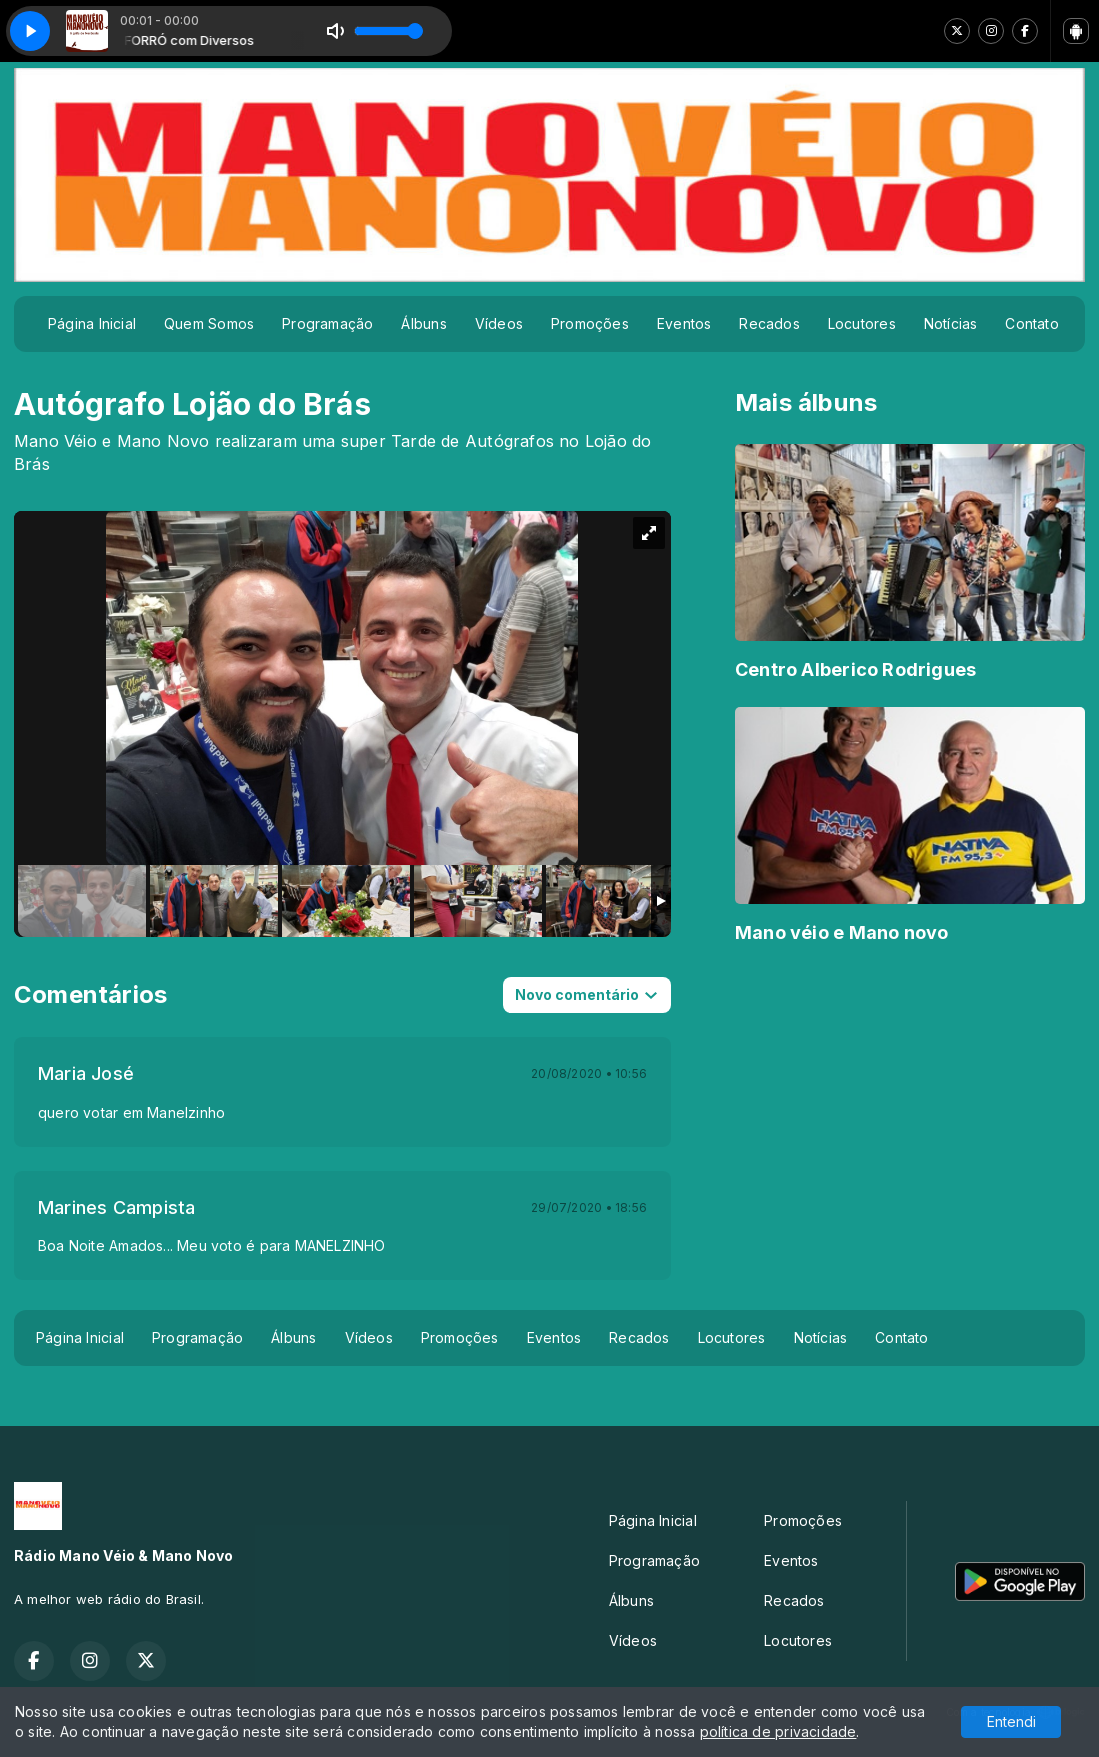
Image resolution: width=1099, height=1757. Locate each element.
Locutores (862, 323)
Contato (1031, 323)
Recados (769, 323)
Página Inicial (92, 323)
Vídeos (499, 323)
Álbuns (423, 323)
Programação (327, 323)
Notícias (951, 323)
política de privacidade (778, 1731)
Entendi (1011, 1721)
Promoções (590, 323)
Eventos (684, 323)
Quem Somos (209, 323)
